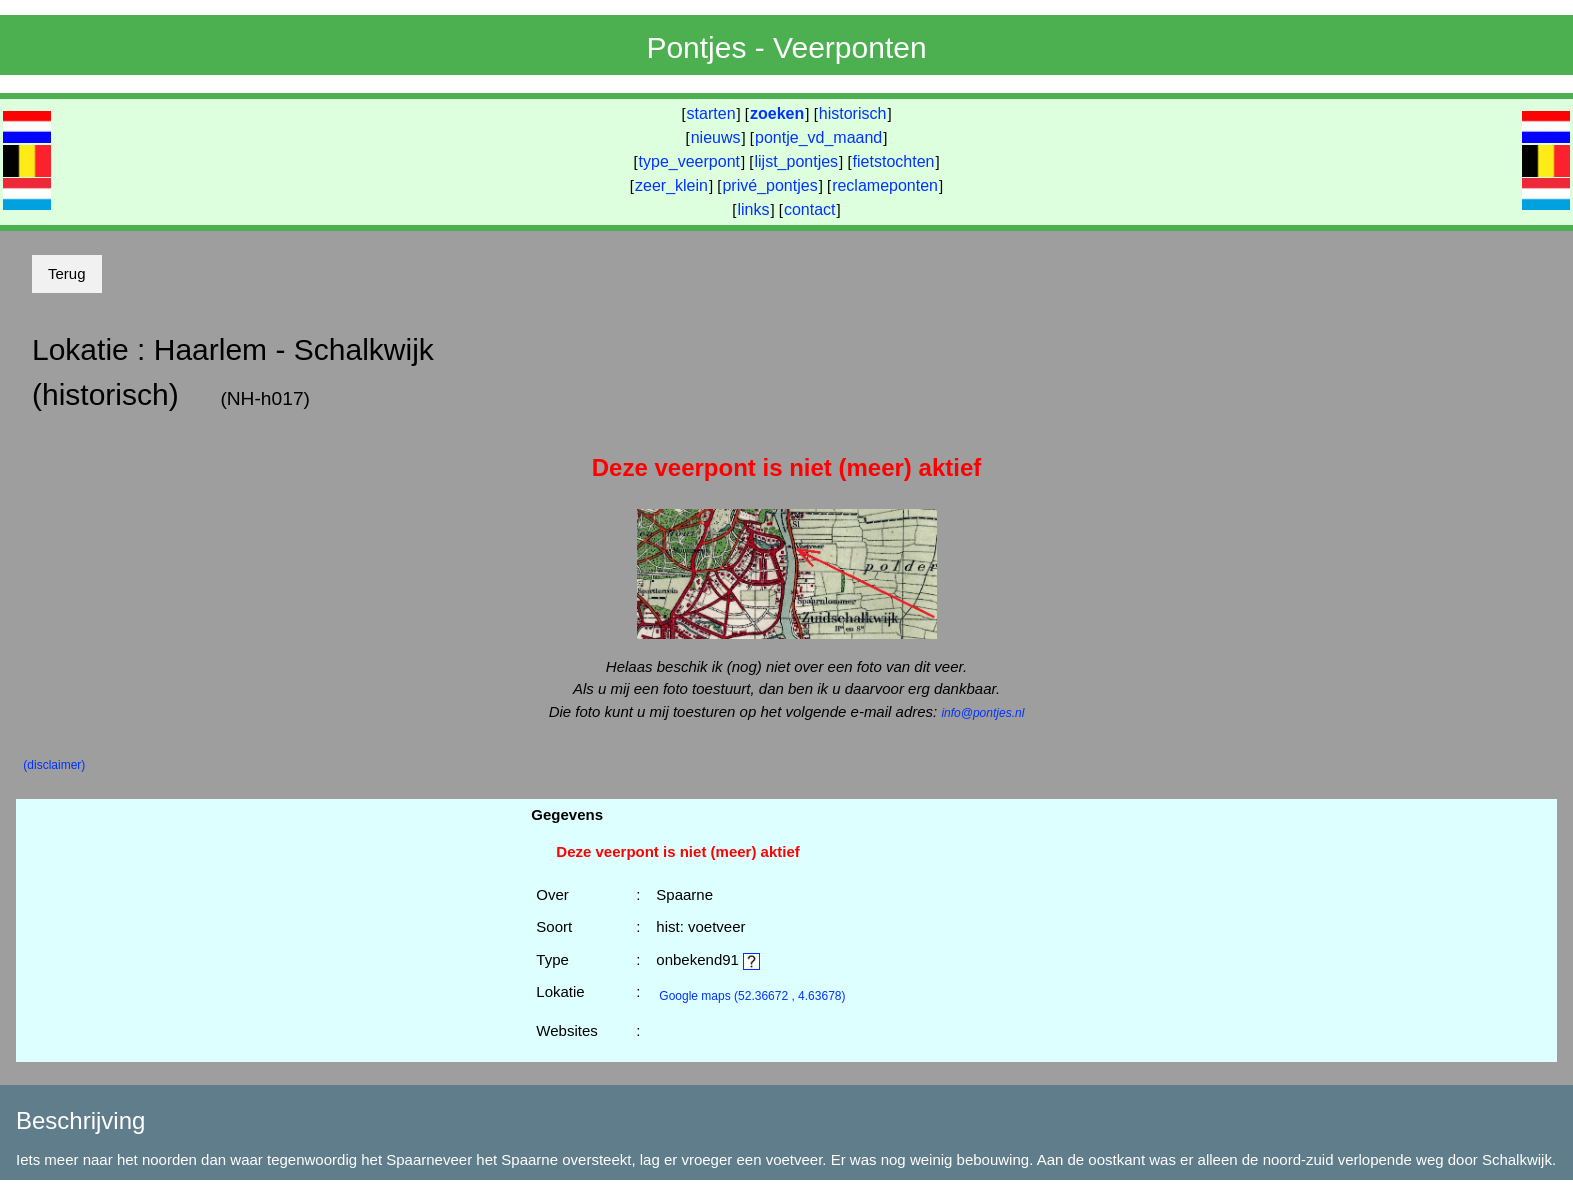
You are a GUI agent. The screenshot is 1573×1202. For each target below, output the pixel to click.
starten (711, 113)
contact (810, 209)
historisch (853, 113)
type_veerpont (689, 161)
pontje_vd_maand (818, 137)
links (753, 209)
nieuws (716, 137)
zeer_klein (671, 185)
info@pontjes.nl (982, 713)
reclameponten (885, 185)
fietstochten (894, 161)
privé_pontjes (769, 185)
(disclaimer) (54, 765)
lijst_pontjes (796, 161)
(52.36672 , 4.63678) (752, 996)
